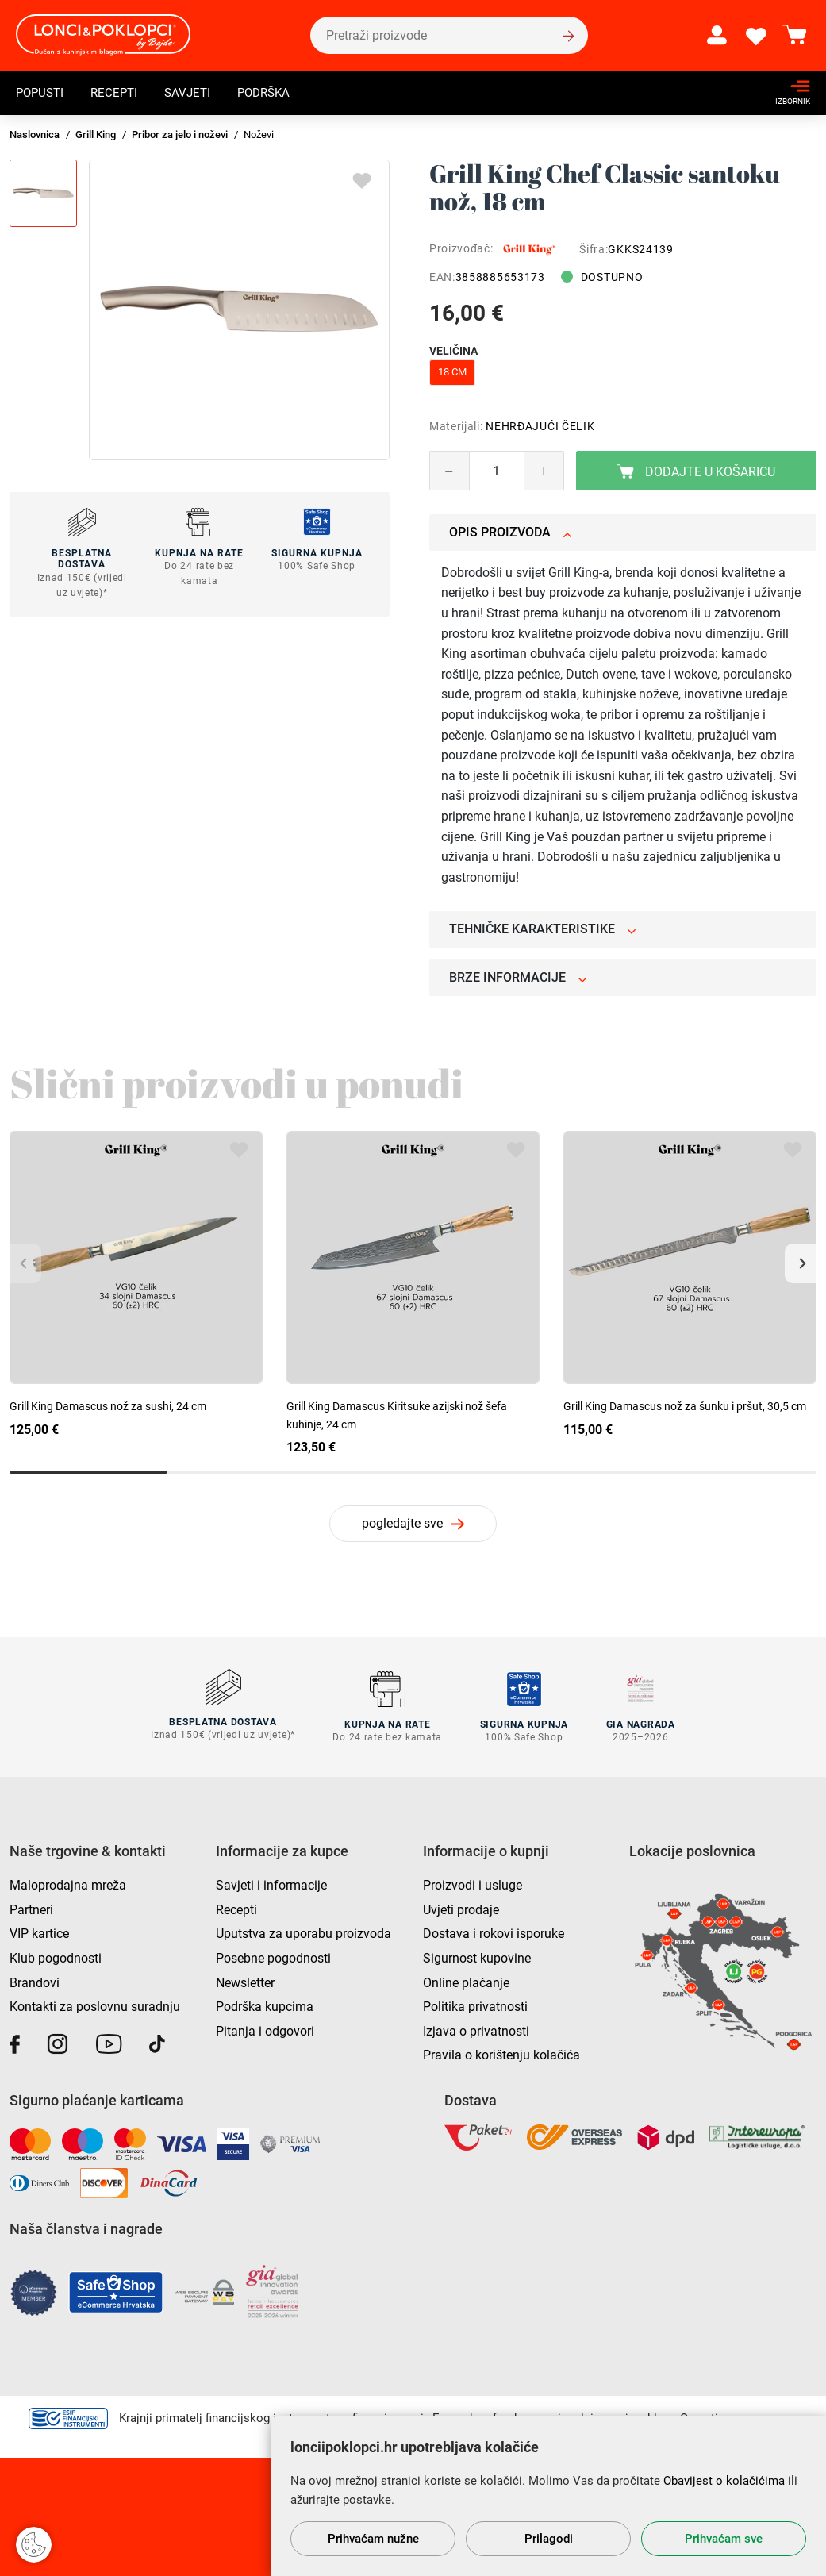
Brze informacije (518, 977)
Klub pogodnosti (56, 1955)
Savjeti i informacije (271, 1882)
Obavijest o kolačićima (724, 2481)
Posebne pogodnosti (273, 1955)
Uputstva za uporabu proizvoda (303, 1931)
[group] (239, 310)
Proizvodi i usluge (472, 1882)
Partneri (31, 1906)
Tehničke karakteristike (542, 928)
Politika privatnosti (475, 2004)
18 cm (452, 372)
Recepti (119, 92)
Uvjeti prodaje (461, 1906)
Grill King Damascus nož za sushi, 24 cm (108, 1406)
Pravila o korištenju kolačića (501, 2052)
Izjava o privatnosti (476, 2028)
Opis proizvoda (510, 532)
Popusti (41, 92)
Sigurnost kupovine (477, 1955)
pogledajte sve (402, 1523)
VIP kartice (39, 1931)
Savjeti (195, 92)
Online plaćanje (466, 1979)
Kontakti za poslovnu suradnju (95, 2004)
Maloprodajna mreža (68, 1882)
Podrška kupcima (264, 2004)
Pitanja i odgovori (265, 2028)
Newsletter (245, 1979)
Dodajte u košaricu (696, 471)
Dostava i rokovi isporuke (493, 1931)
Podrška (274, 92)
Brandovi (35, 1979)
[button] (800, 1263)
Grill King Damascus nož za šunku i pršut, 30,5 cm (684, 1406)
